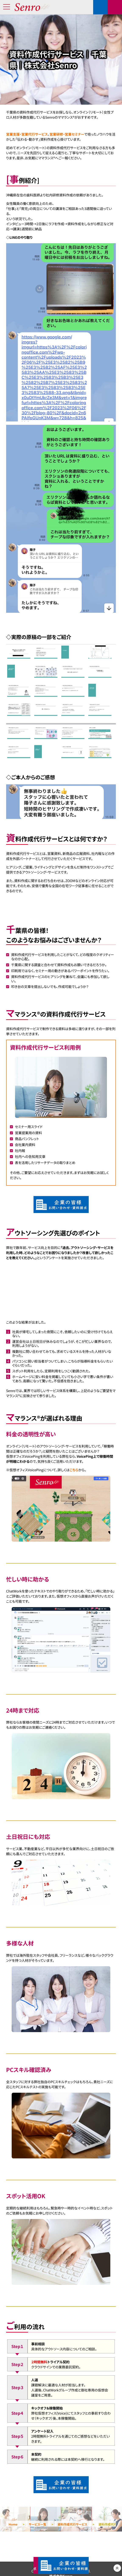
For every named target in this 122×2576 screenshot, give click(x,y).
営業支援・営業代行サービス (27, 134)
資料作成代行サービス (72, 2524)
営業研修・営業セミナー (66, 134)
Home (12, 2524)
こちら (74, 1469)
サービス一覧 (37, 2524)
